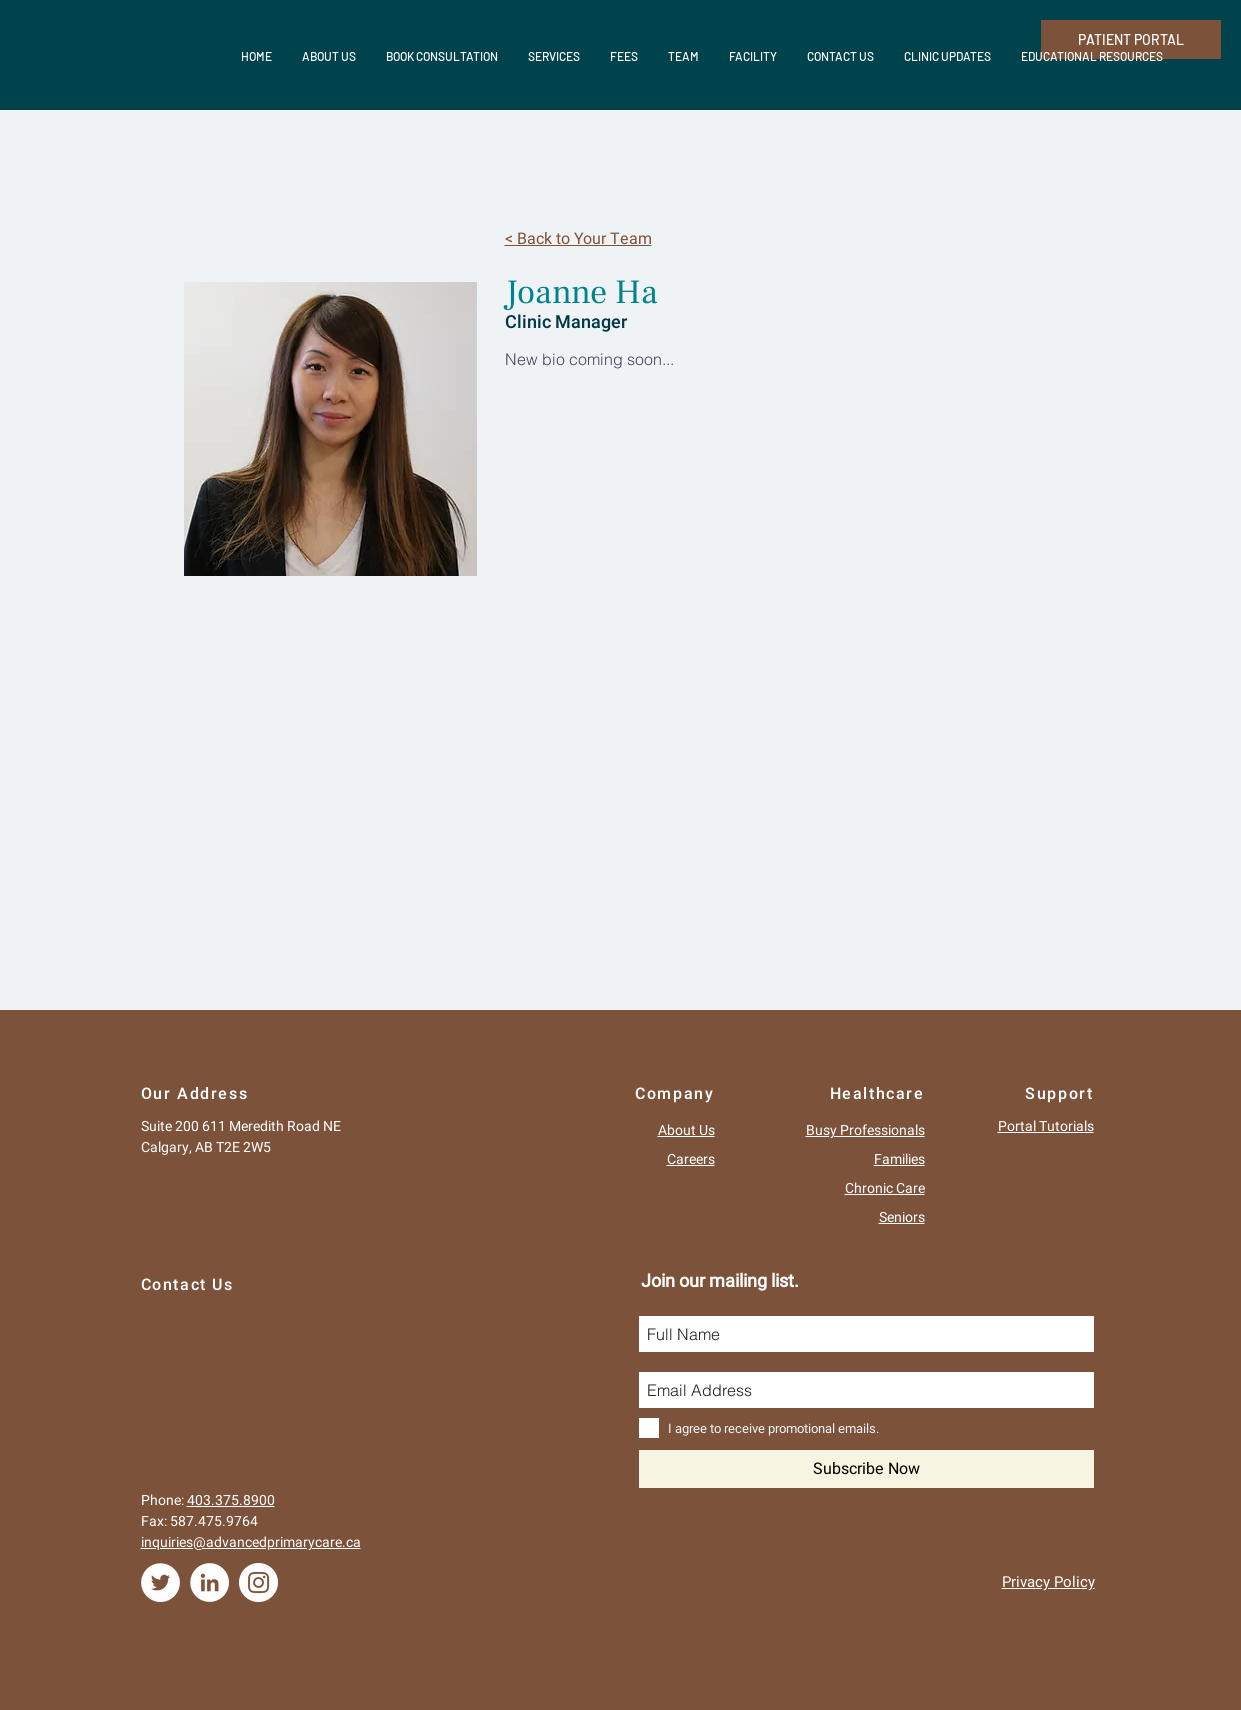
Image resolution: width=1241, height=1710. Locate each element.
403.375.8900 (231, 1500)
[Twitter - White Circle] (160, 1582)
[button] (947, 56)
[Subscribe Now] (866, 1469)
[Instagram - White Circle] (258, 1582)
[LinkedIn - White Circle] (209, 1582)
